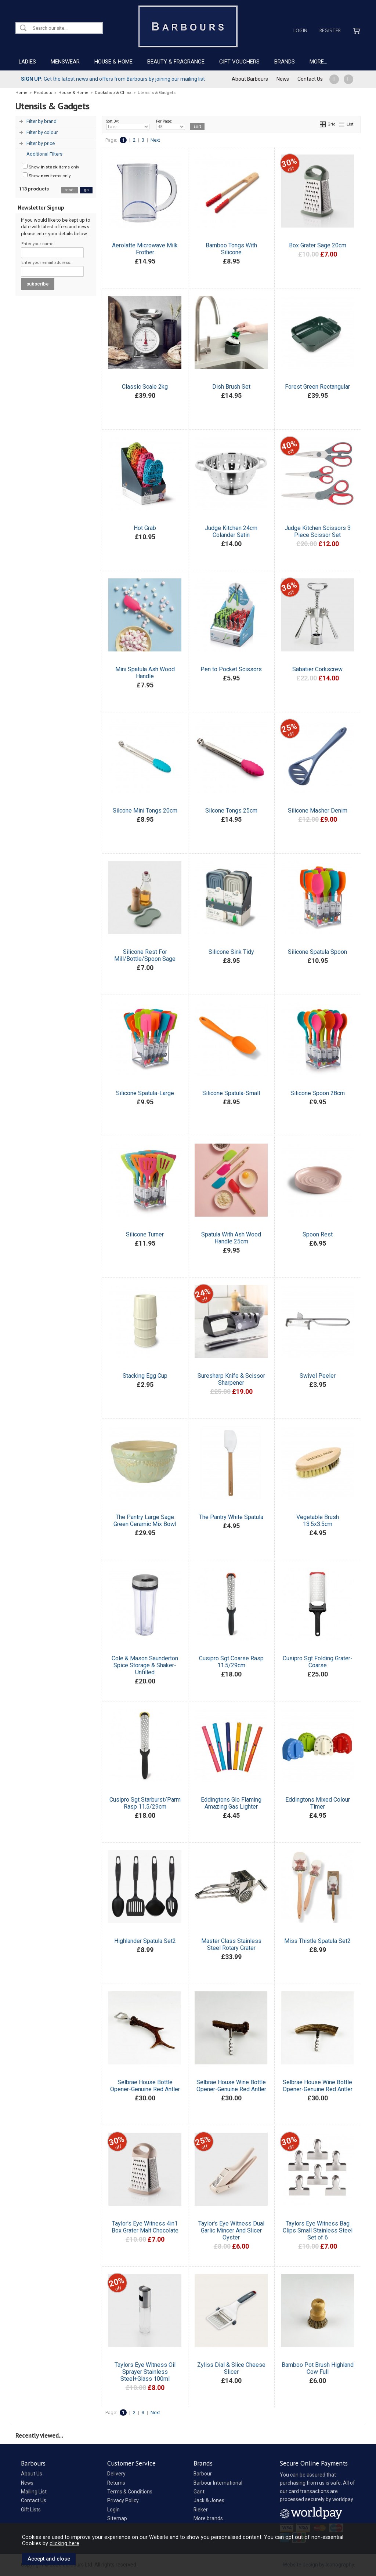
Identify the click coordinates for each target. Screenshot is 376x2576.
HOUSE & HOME (113, 61)
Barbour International (218, 2483)
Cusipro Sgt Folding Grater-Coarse (317, 1662)
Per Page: (170, 124)
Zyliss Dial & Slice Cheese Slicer (231, 2368)
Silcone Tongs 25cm (231, 810)
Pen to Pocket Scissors (231, 669)
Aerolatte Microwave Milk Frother (145, 249)
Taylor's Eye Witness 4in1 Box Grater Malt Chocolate (145, 2227)
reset (70, 190)
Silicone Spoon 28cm (317, 1093)
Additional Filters (44, 154)
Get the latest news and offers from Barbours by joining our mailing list (113, 79)
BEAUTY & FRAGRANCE (176, 61)
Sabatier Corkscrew (317, 669)
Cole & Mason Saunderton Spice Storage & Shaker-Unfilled (145, 1665)
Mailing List (34, 2492)
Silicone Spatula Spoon (317, 951)
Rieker (201, 2510)
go (86, 190)
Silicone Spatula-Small (231, 1093)
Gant (199, 2492)
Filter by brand (41, 121)
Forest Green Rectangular (317, 386)
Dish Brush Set (231, 386)
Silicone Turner (145, 1234)
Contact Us (310, 79)
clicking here (64, 2543)
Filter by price (40, 143)
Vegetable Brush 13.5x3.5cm (317, 1520)
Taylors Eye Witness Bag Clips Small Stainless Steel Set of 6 (317, 2230)
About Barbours (250, 79)
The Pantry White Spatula (231, 1517)
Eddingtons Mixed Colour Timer (317, 1803)
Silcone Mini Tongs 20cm (145, 810)
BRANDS (284, 61)
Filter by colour (42, 132)
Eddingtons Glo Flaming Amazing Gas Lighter (231, 1803)
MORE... (318, 61)
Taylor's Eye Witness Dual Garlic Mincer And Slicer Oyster (231, 2230)
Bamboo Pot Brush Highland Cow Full (318, 2368)
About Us (31, 2474)
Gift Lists (31, 2510)
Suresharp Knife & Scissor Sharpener (231, 1379)
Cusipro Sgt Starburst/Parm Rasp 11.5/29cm (145, 1803)
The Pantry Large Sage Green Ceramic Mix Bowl (144, 1520)
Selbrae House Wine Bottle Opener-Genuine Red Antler (231, 2086)
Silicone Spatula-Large (145, 1093)
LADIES (27, 61)
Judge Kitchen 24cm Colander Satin (231, 531)
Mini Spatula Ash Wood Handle (145, 673)
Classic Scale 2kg (145, 386)
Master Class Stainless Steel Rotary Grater (231, 1944)
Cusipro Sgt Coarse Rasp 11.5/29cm (231, 1662)
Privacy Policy (123, 2500)
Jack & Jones (209, 2500)
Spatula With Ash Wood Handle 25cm (231, 1238)
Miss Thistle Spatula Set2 (317, 1940)
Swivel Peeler (318, 1375)
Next (155, 140)
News (282, 79)
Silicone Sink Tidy (231, 951)
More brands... (210, 2518)
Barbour (203, 2474)
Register (330, 30)
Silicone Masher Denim (317, 810)
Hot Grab (145, 527)
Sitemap (117, 2518)
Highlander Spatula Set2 (145, 1940)
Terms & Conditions (129, 2492)
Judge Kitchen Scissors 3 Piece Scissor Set (318, 531)
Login (300, 30)
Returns (116, 2483)
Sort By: (127, 124)
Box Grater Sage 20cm (317, 245)
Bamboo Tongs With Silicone (231, 249)
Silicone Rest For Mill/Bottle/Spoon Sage (145, 955)
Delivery (116, 2474)
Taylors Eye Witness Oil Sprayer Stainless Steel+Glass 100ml (145, 2371)
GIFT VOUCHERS (239, 61)
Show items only (51, 167)
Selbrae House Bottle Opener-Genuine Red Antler (145, 2086)
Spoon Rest (318, 1234)
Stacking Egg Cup (145, 1375)
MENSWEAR (65, 61)
